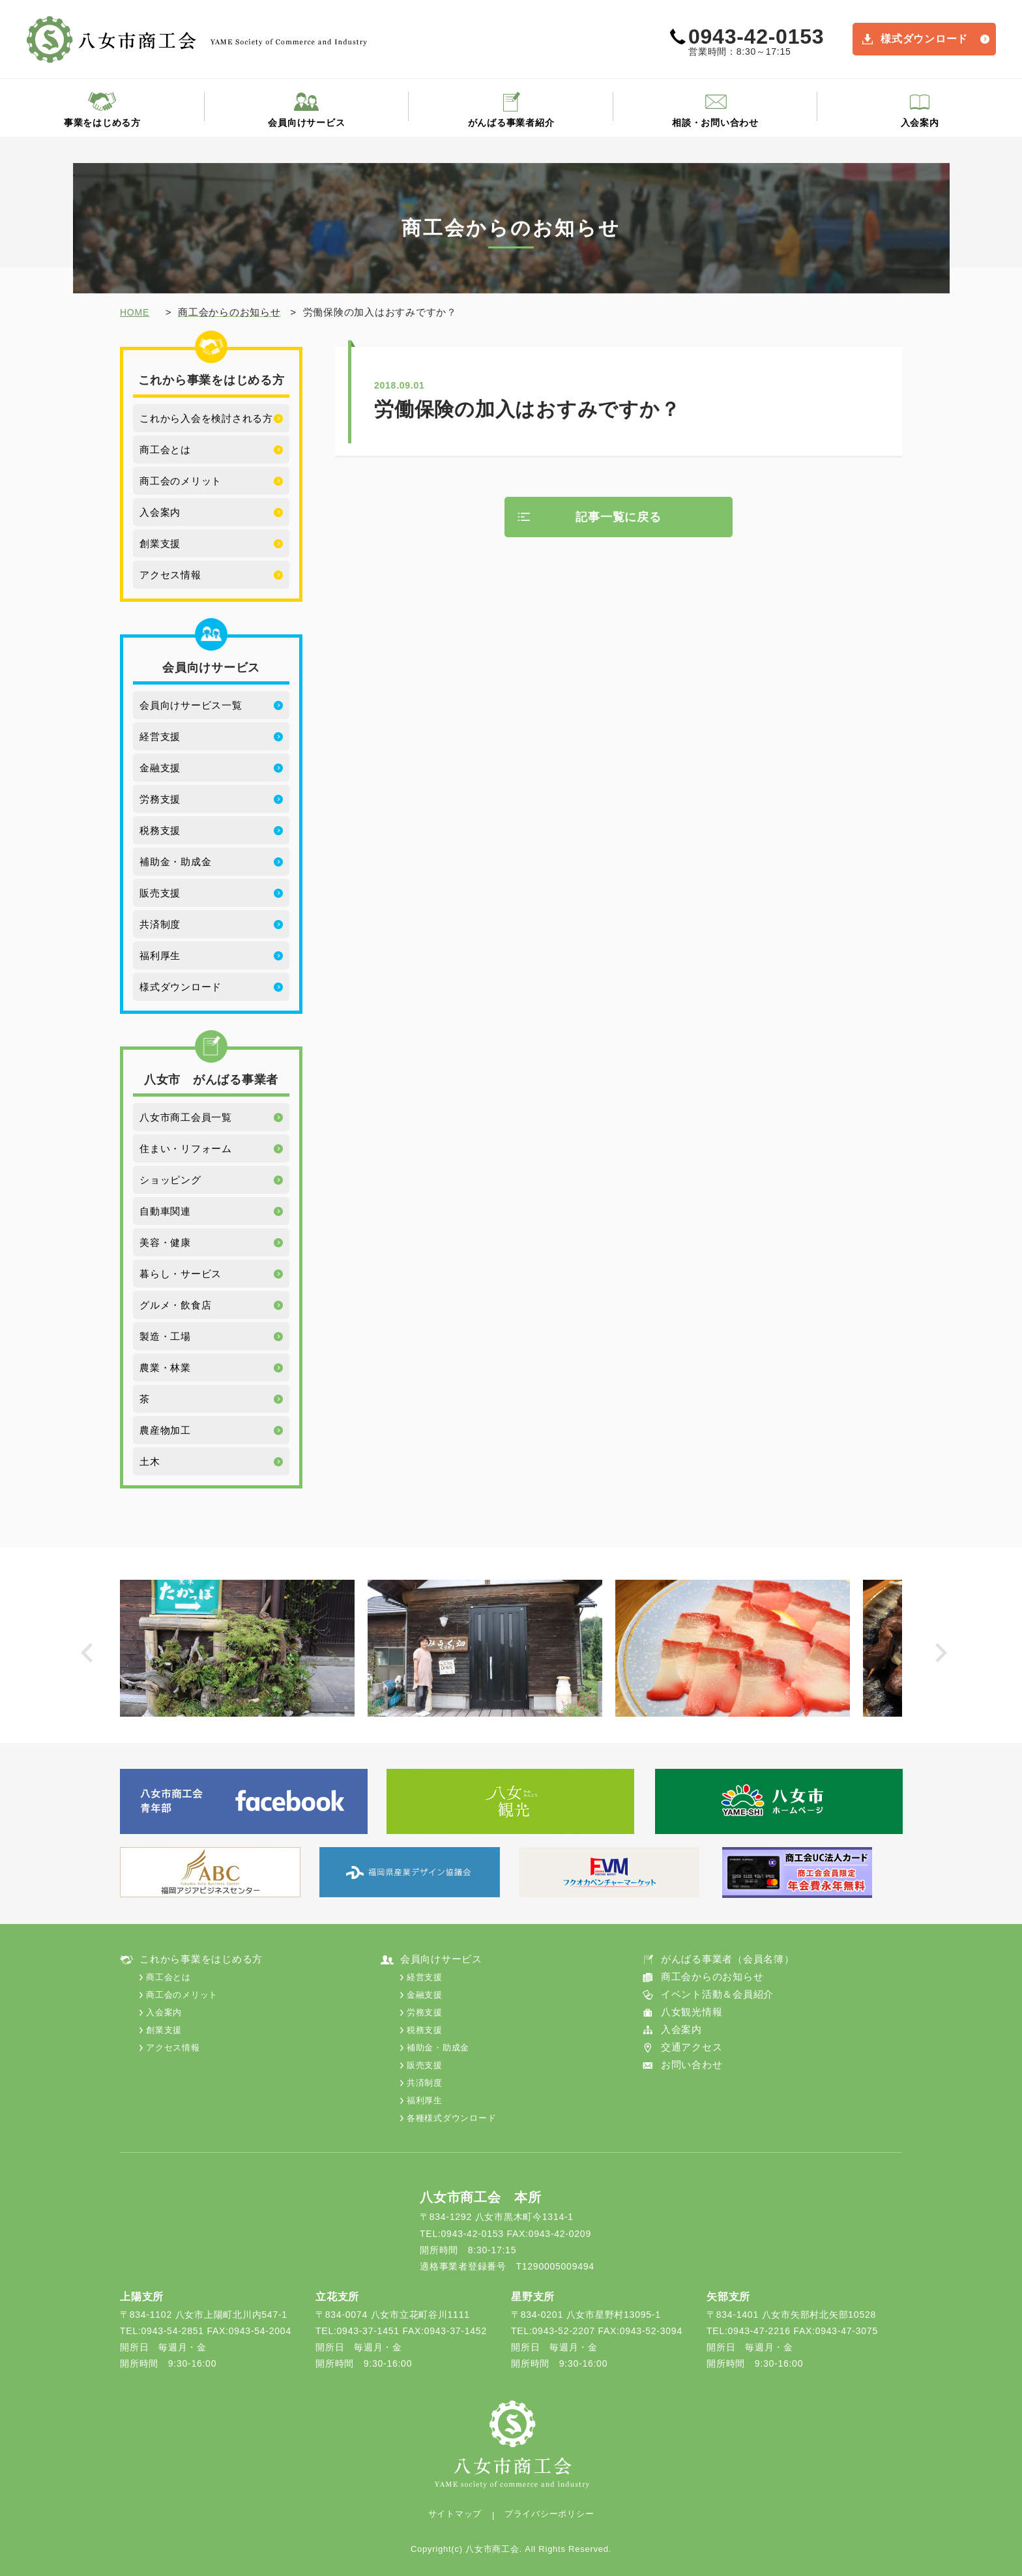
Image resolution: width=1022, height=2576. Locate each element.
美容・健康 (165, 1242)
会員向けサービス (306, 122)
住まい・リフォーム (185, 1148)
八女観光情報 (692, 2011)
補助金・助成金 (175, 861)
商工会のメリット (180, 480)
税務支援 (160, 830)
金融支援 (160, 767)
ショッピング (170, 1179)
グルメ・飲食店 (175, 1304)
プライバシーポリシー (549, 2514)
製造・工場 (165, 1336)
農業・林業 (165, 1367)
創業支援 (160, 543)
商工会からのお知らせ (712, 1976)
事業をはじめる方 (102, 122)
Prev (90, 1656)
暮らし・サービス (180, 1273)
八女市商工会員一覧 (185, 1117)
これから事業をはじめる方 (201, 1958)
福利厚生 (160, 955)
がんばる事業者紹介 (511, 122)
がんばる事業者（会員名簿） (728, 1958)
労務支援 (160, 799)
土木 (149, 1461)
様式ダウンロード (924, 38)
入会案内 (920, 122)
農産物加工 (165, 1430)
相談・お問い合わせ (715, 122)
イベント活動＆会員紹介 (717, 1994)
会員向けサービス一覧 (190, 705)
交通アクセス (692, 2046)
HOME (134, 312)
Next (944, 1656)
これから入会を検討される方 (206, 418)
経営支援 (160, 736)
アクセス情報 (170, 574)
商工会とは (165, 449)
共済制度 (160, 924)
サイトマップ (455, 2514)
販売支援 (160, 892)
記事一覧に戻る (618, 517)
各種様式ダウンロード (452, 2118)
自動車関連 (165, 1211)
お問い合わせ (692, 2064)
